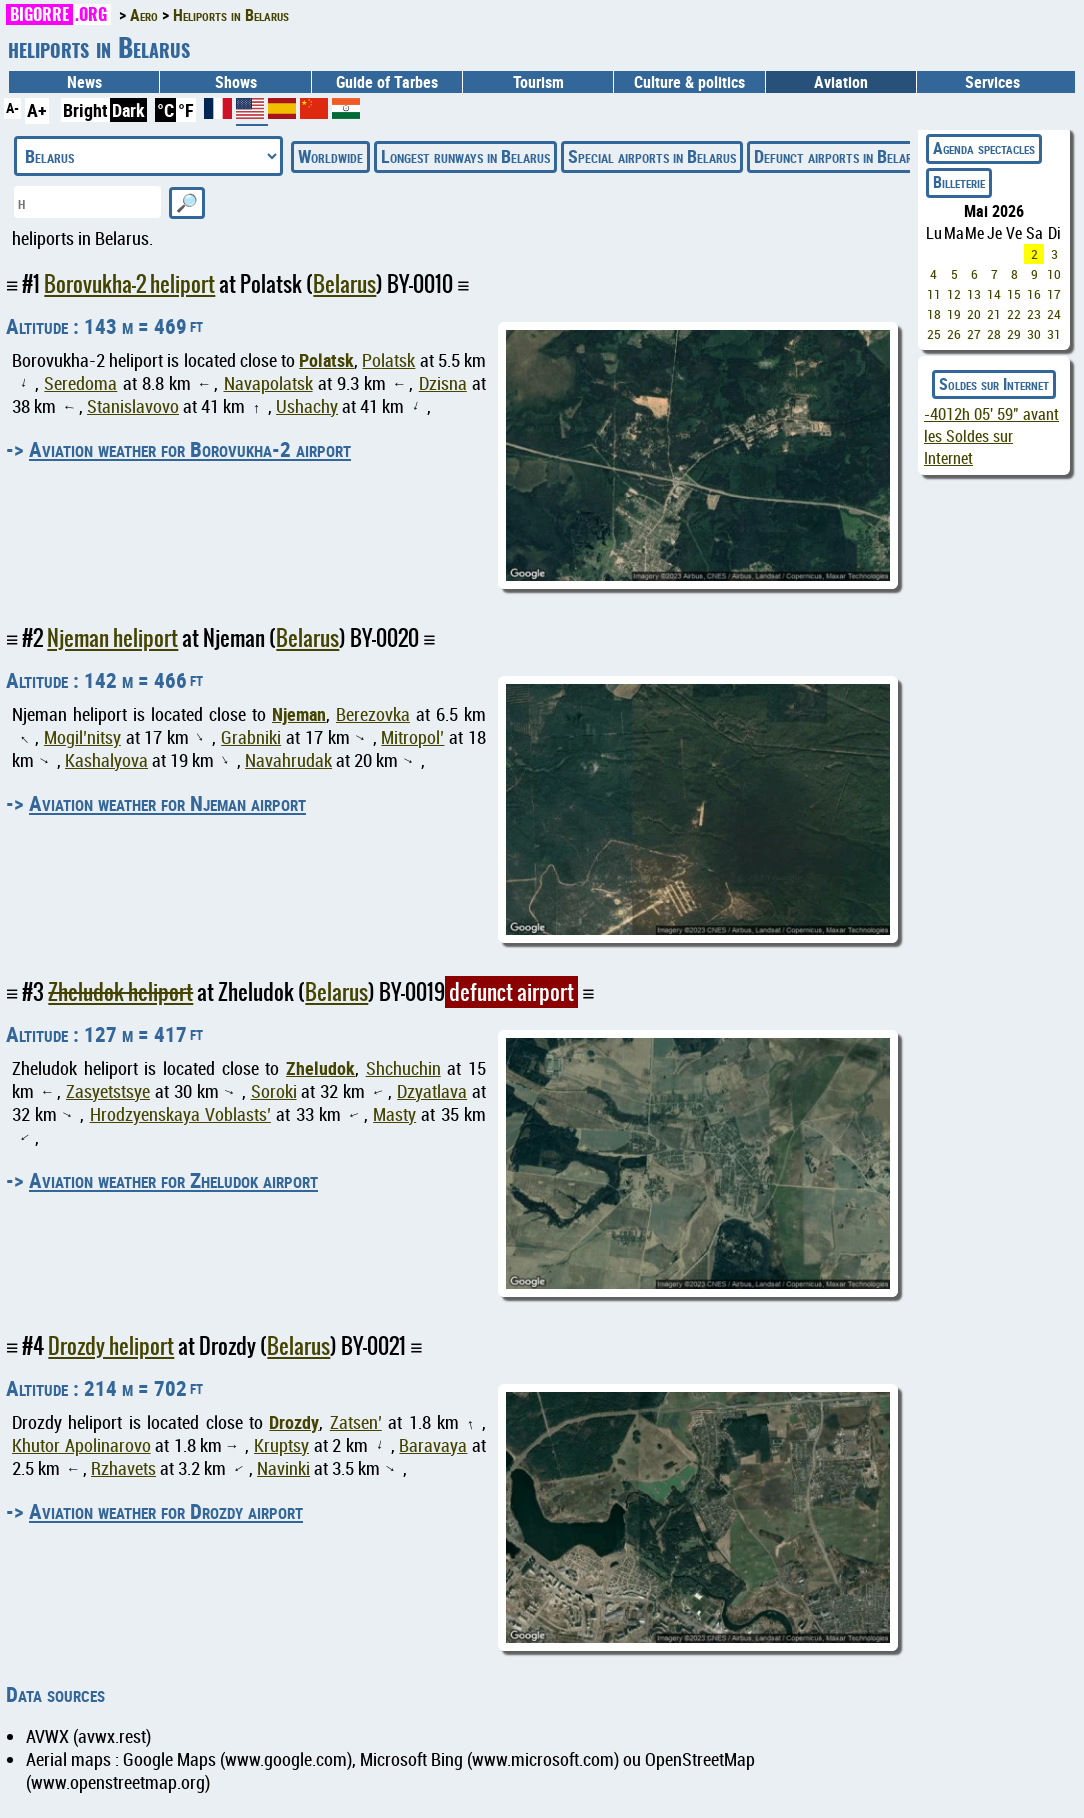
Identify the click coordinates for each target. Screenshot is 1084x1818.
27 (974, 334)
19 (954, 314)
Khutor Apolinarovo (81, 1445)
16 (1034, 294)
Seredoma (80, 383)
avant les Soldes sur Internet (991, 436)
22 (1014, 314)
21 (994, 314)
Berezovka (373, 714)
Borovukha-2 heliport (129, 284)
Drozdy (294, 1422)
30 (1034, 334)
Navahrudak (288, 760)
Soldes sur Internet (994, 384)
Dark (128, 110)
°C (165, 110)
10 (1054, 274)
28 (994, 334)
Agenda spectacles (984, 148)
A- (12, 107)
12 (954, 294)
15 (1014, 294)
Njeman (299, 714)
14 (994, 294)
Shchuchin (403, 1068)
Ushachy (307, 406)
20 (974, 314)
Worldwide (330, 156)
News (84, 82)
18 (934, 314)
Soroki (274, 1091)
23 (1034, 314)
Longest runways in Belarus (465, 156)
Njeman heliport (112, 638)
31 (1054, 334)
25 (934, 334)
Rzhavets (123, 1468)
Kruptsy (281, 1445)
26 (954, 334)
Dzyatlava (432, 1091)
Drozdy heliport (111, 1346)
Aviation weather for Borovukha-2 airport (190, 449)
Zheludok (320, 1068)
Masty (394, 1114)
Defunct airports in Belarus (840, 156)
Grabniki (251, 737)
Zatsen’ (356, 1422)
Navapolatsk (268, 383)
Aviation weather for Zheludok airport (173, 1180)
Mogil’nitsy (82, 737)
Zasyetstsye (108, 1091)
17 (1054, 294)
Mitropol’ (412, 737)
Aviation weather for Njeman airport (167, 803)
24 (1054, 314)
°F (186, 110)
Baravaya (433, 1445)
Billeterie (959, 182)
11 (934, 294)
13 (974, 294)
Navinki (283, 1468)
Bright (85, 110)
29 (1014, 334)
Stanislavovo (133, 406)
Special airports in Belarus (652, 156)
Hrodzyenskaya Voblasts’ (180, 1114)
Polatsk (326, 360)
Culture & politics (689, 82)
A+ (37, 110)
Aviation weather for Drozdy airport (166, 1511)
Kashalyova (106, 760)
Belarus (344, 284)
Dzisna (443, 383)
